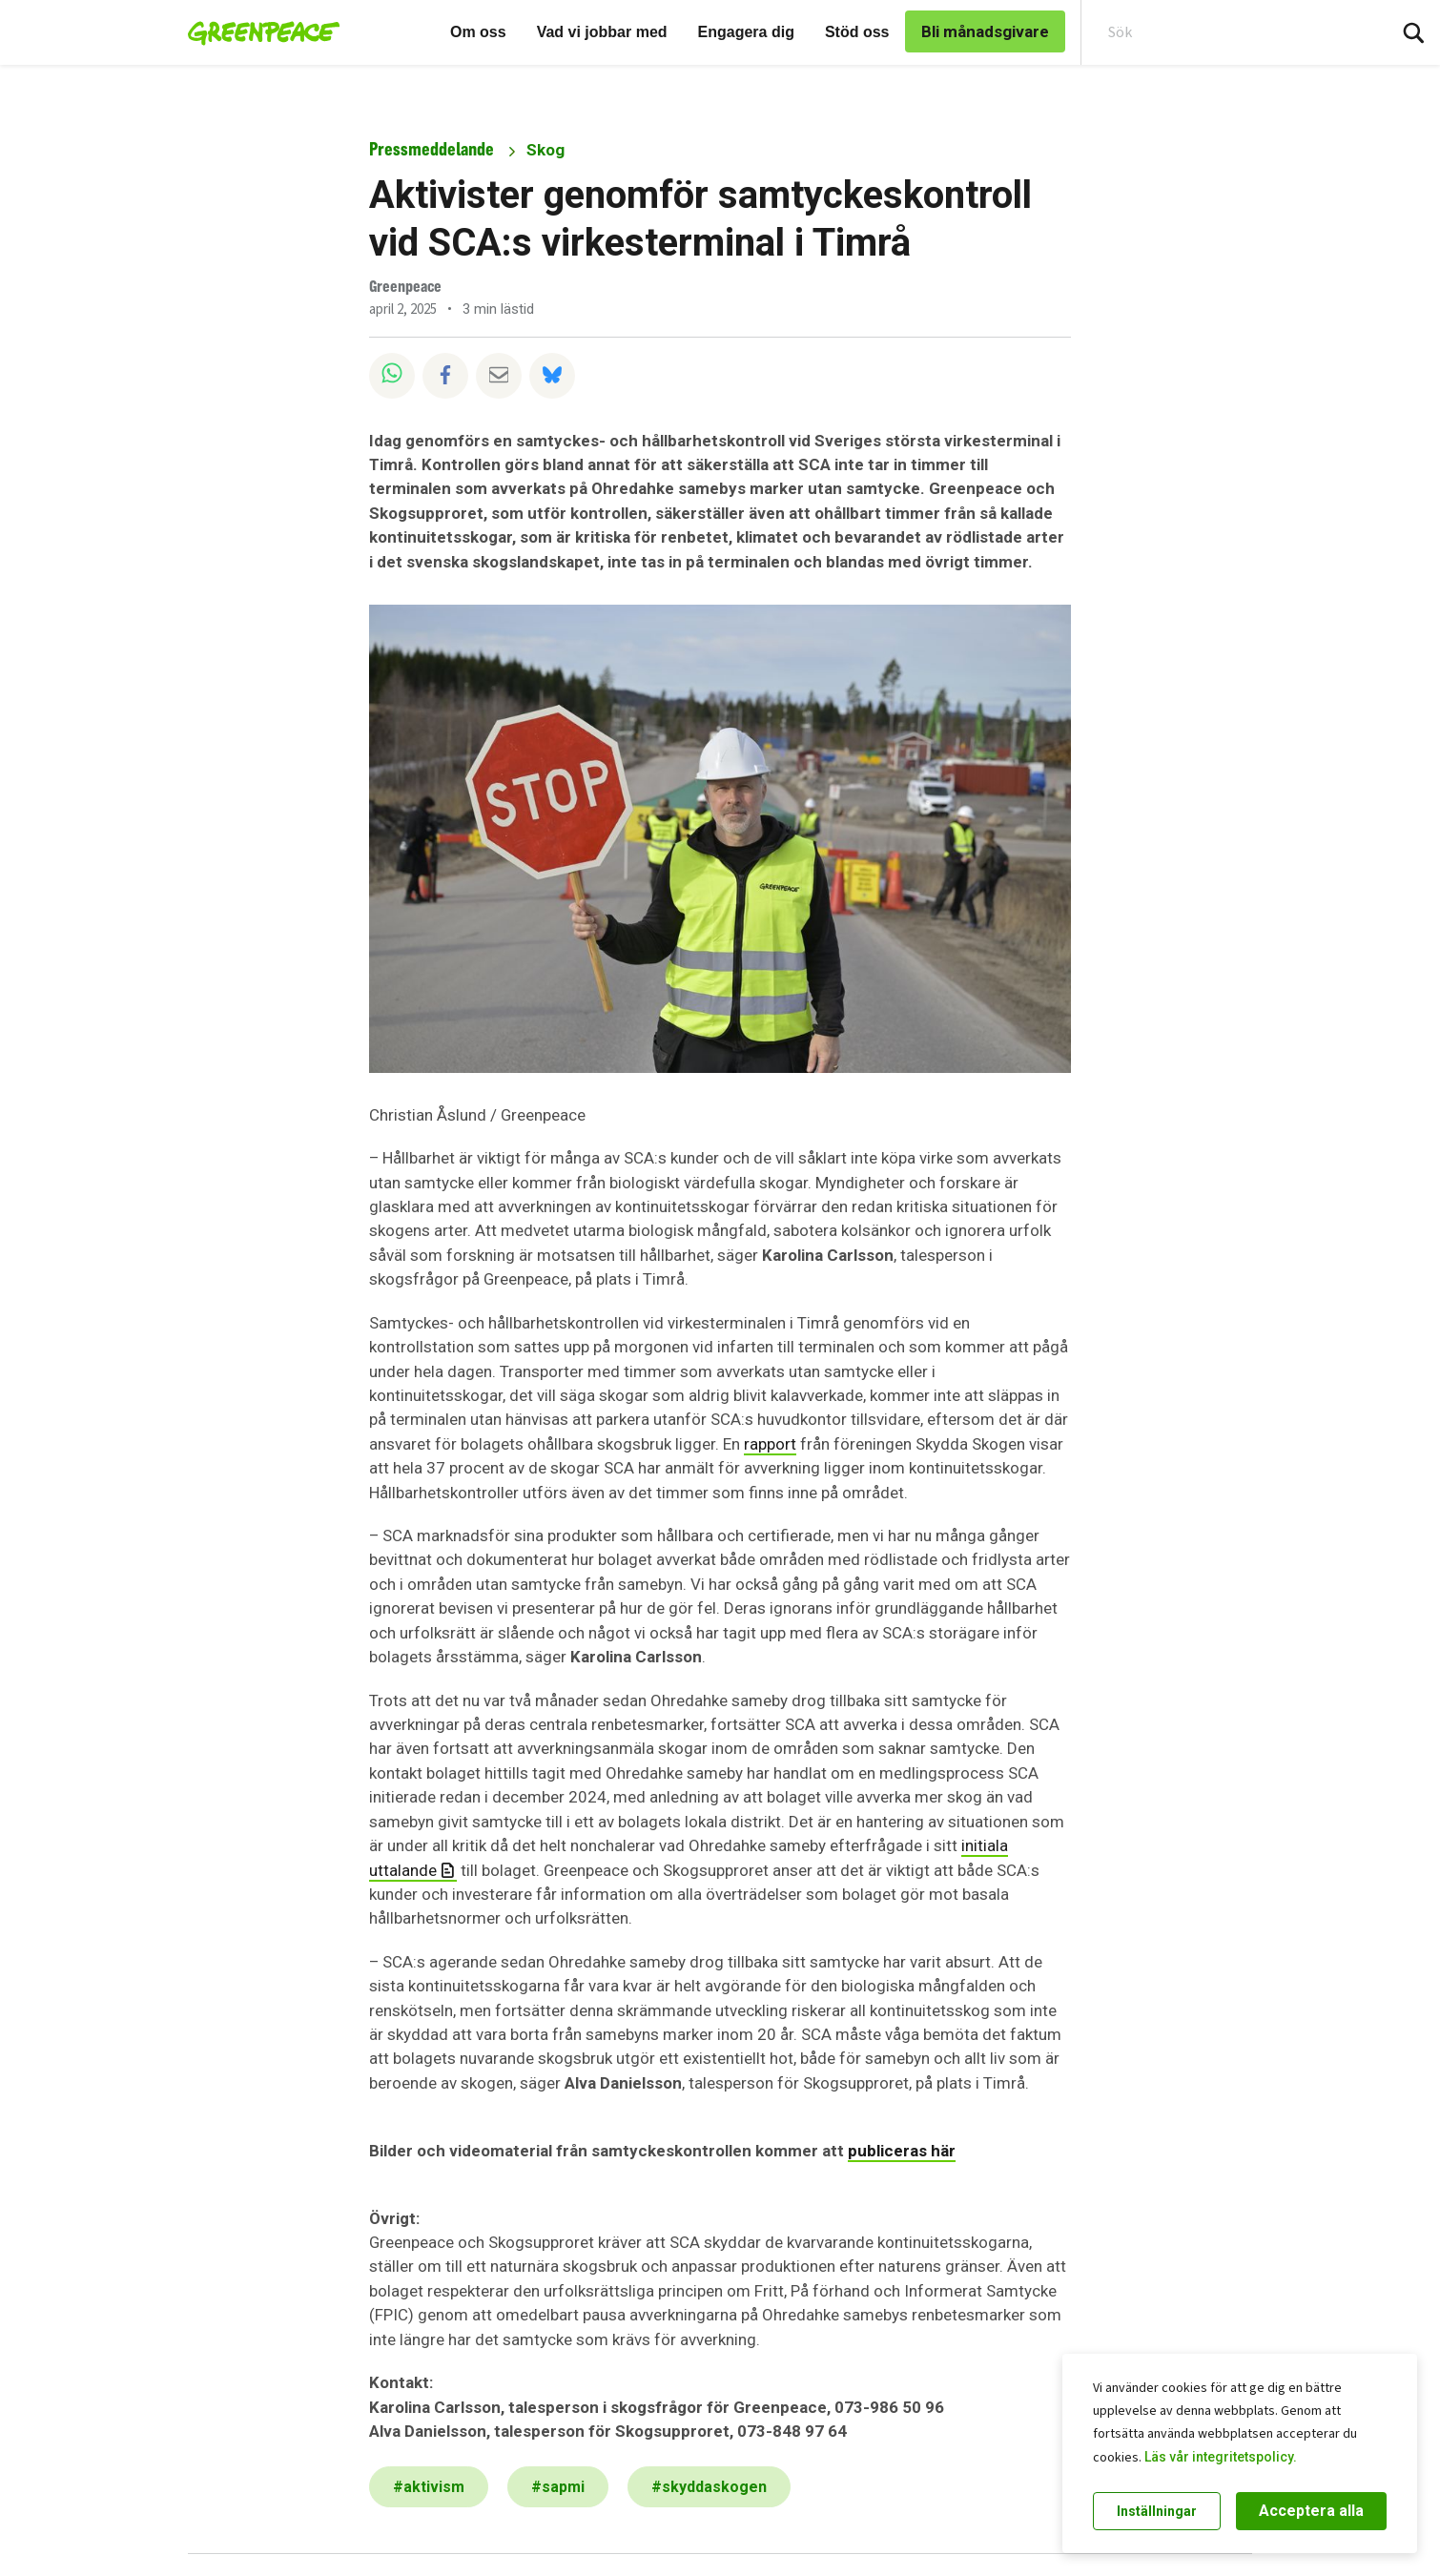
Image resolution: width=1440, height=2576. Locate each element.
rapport (770, 1443)
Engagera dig (746, 32)
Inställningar (1157, 2511)
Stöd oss (857, 32)
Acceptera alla (1311, 2511)
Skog (545, 149)
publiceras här (902, 2150)
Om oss (478, 32)
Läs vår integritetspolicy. (1220, 2456)
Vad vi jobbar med (602, 32)
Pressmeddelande (431, 149)
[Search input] (1222, 32)
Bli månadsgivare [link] (985, 31)
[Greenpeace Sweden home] (257, 32)
